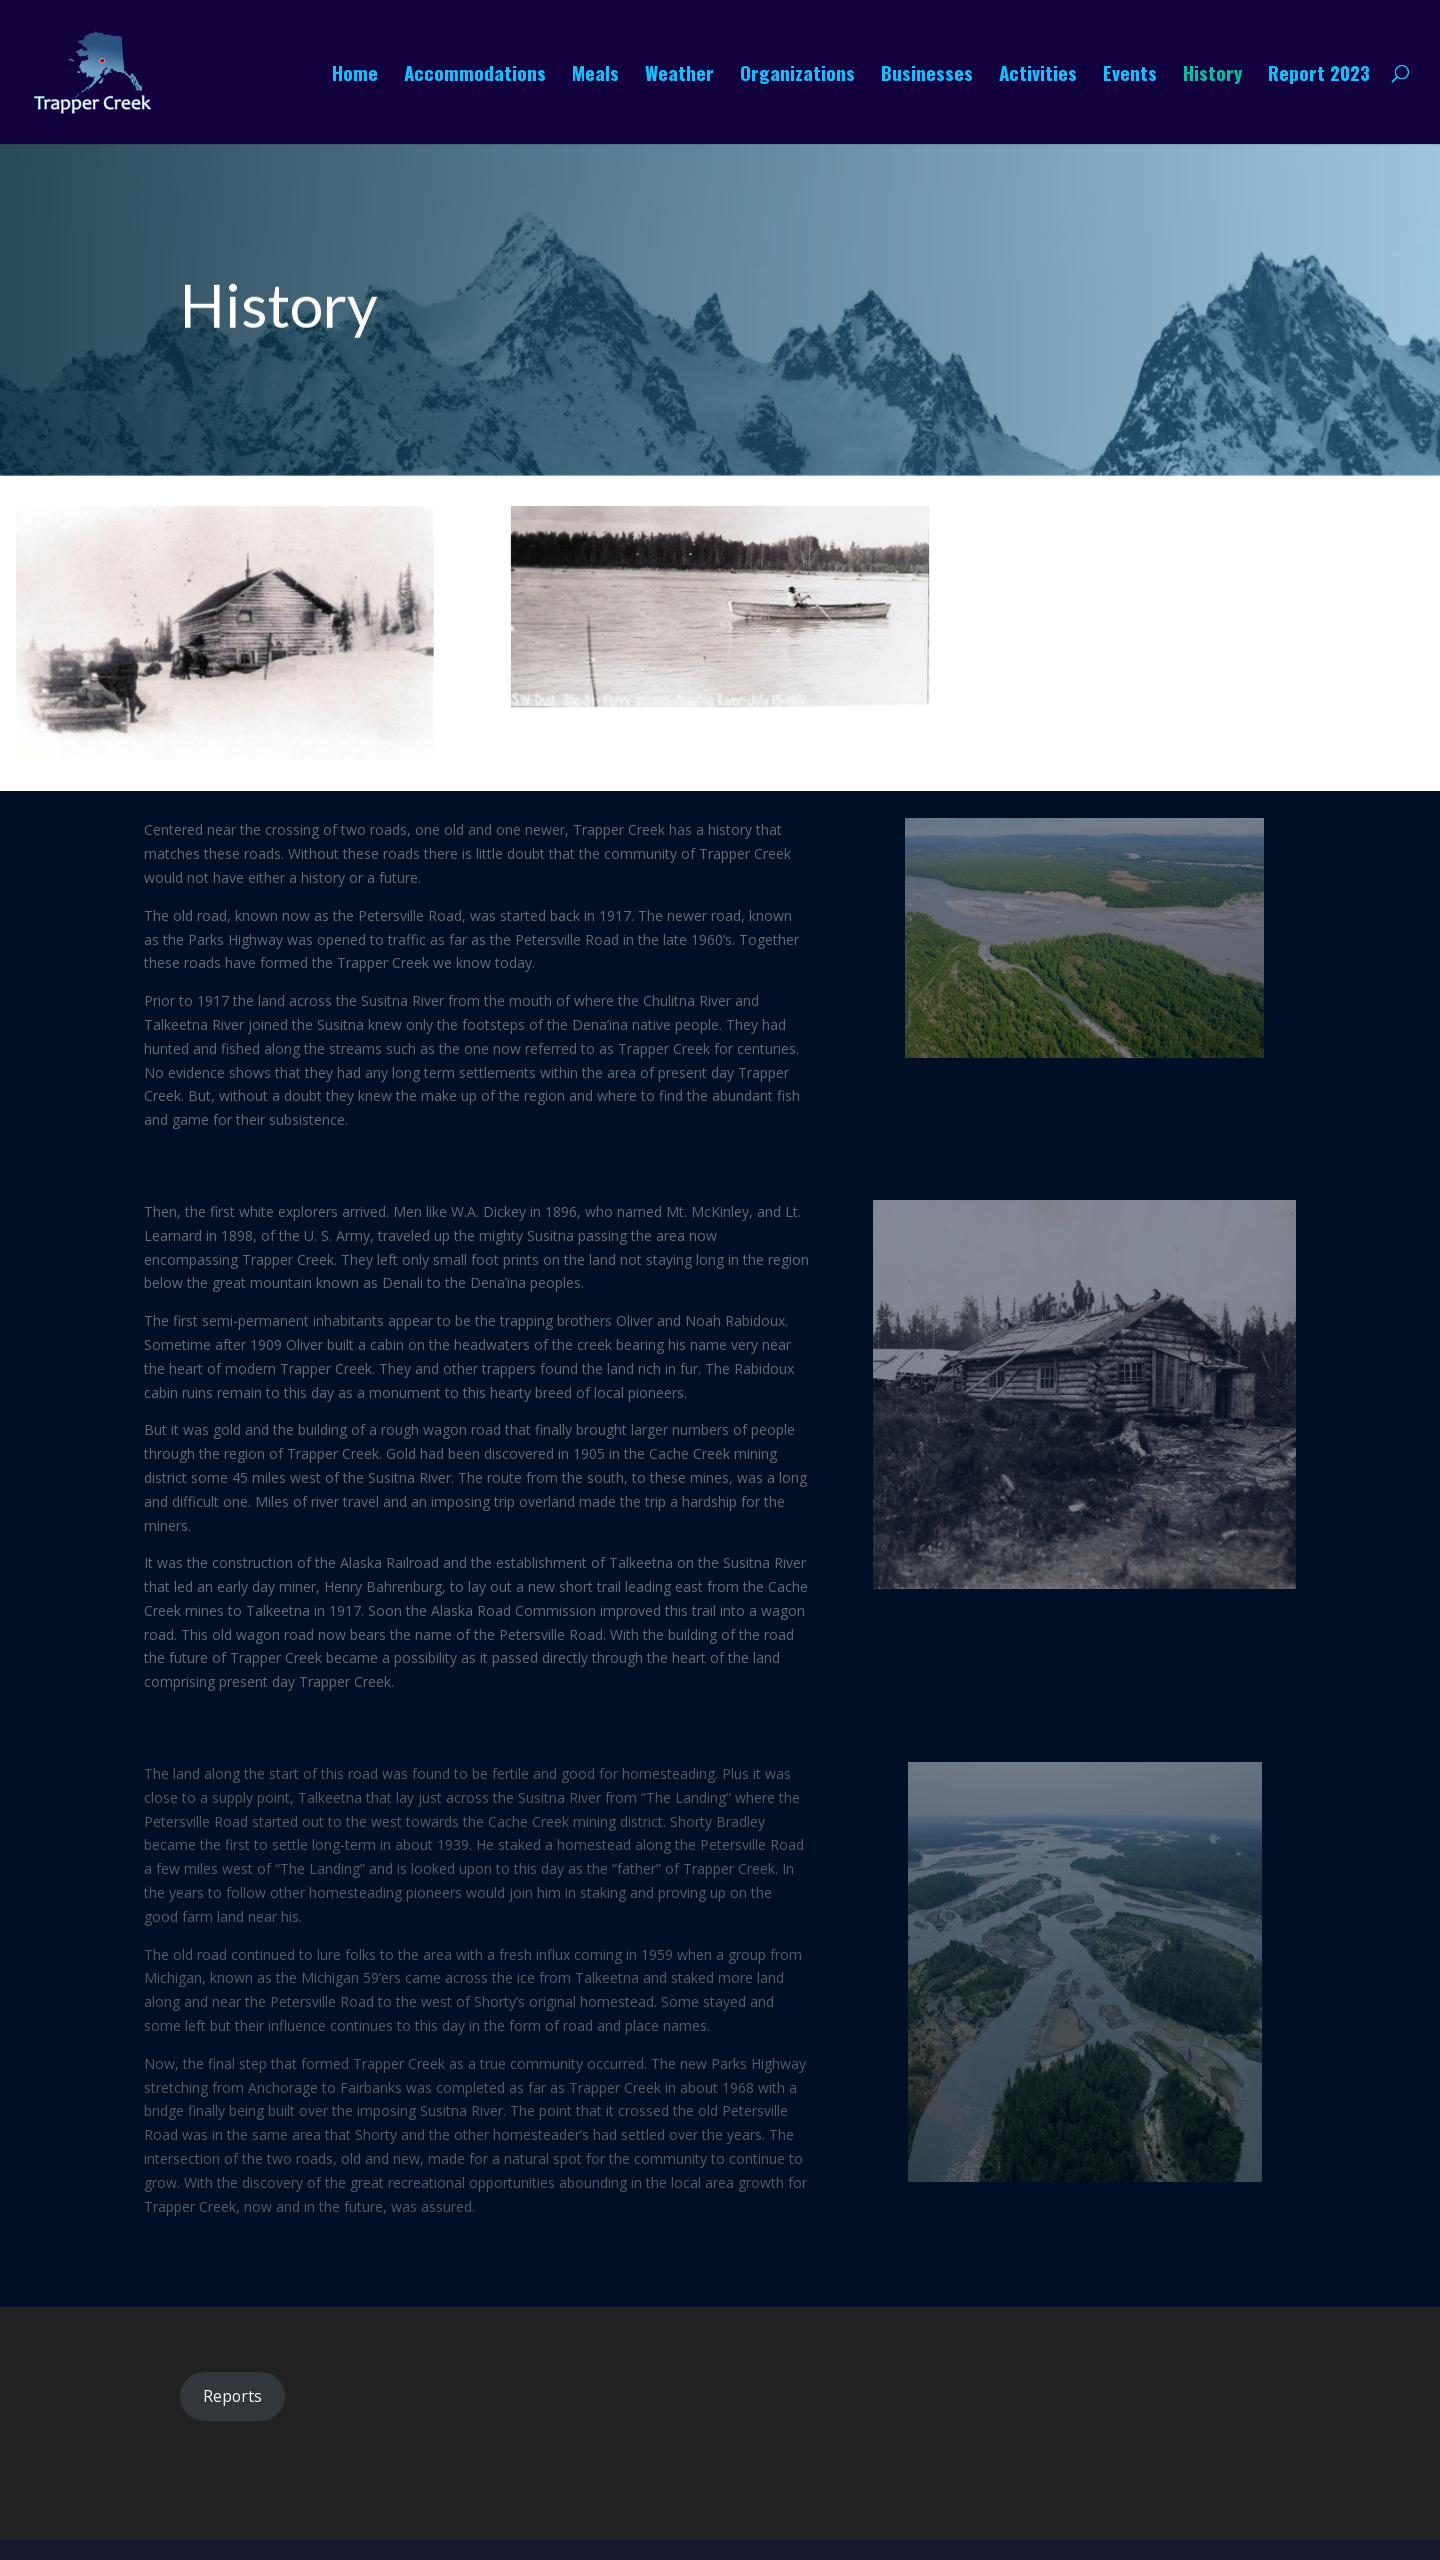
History (1212, 75)
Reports (232, 2396)
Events (1130, 75)
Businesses (927, 75)
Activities (1038, 75)
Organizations (797, 75)
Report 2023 (1319, 75)
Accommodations (475, 75)
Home (355, 75)
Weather (679, 75)
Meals (595, 75)
